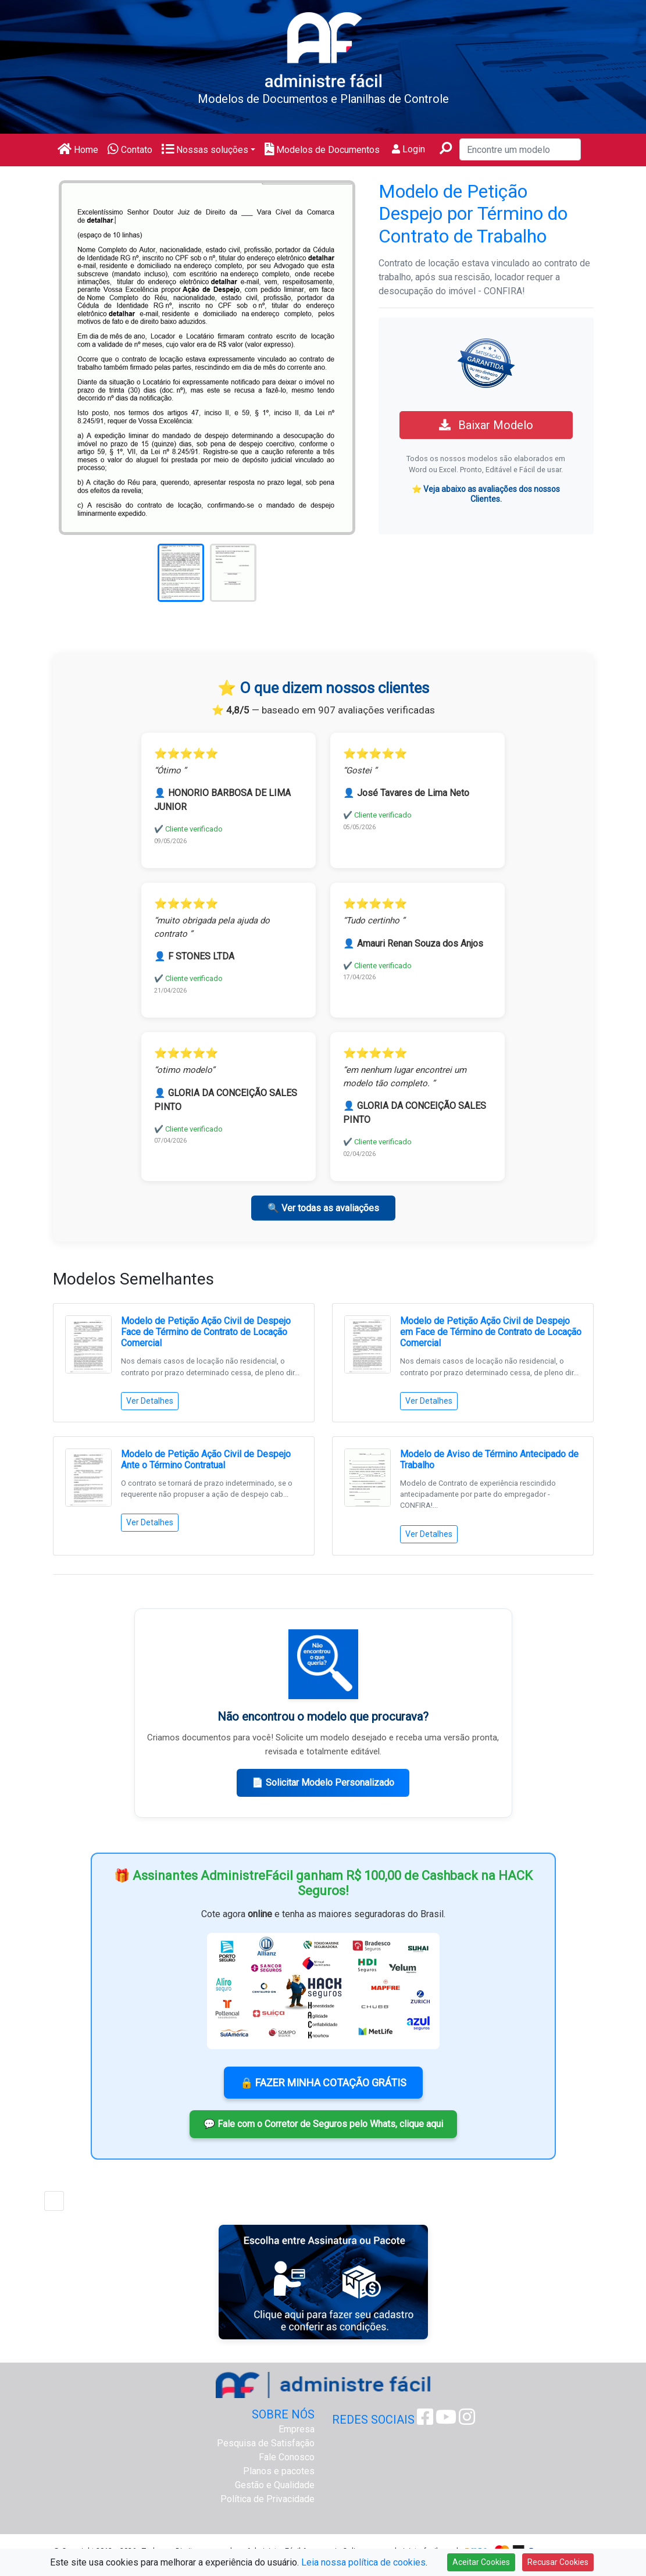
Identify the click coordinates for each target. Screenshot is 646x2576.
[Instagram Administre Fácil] (467, 2420)
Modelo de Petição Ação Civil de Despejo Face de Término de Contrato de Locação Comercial (206, 1331)
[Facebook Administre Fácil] (425, 2420)
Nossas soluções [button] (205, 149)
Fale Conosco (287, 2457)
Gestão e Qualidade (275, 2485)
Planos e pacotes (279, 2471)
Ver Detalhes (149, 1400)
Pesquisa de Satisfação (266, 2443)
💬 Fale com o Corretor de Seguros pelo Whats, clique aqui (323, 2123)
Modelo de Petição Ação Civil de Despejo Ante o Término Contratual (206, 1459)
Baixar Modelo (486, 425)
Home (78, 149)
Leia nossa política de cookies (363, 2562)
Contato (130, 149)
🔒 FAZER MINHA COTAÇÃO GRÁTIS (323, 2083)
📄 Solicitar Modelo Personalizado (323, 1782)
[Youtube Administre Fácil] (446, 2420)
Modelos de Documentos (322, 149)
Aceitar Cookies (481, 2562)
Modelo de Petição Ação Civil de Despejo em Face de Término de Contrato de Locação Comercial (490, 1331)
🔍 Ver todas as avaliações (323, 1208)
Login (408, 149)
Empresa (297, 2429)
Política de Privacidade (267, 2498)
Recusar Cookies (557, 2562)
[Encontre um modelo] (520, 149)
